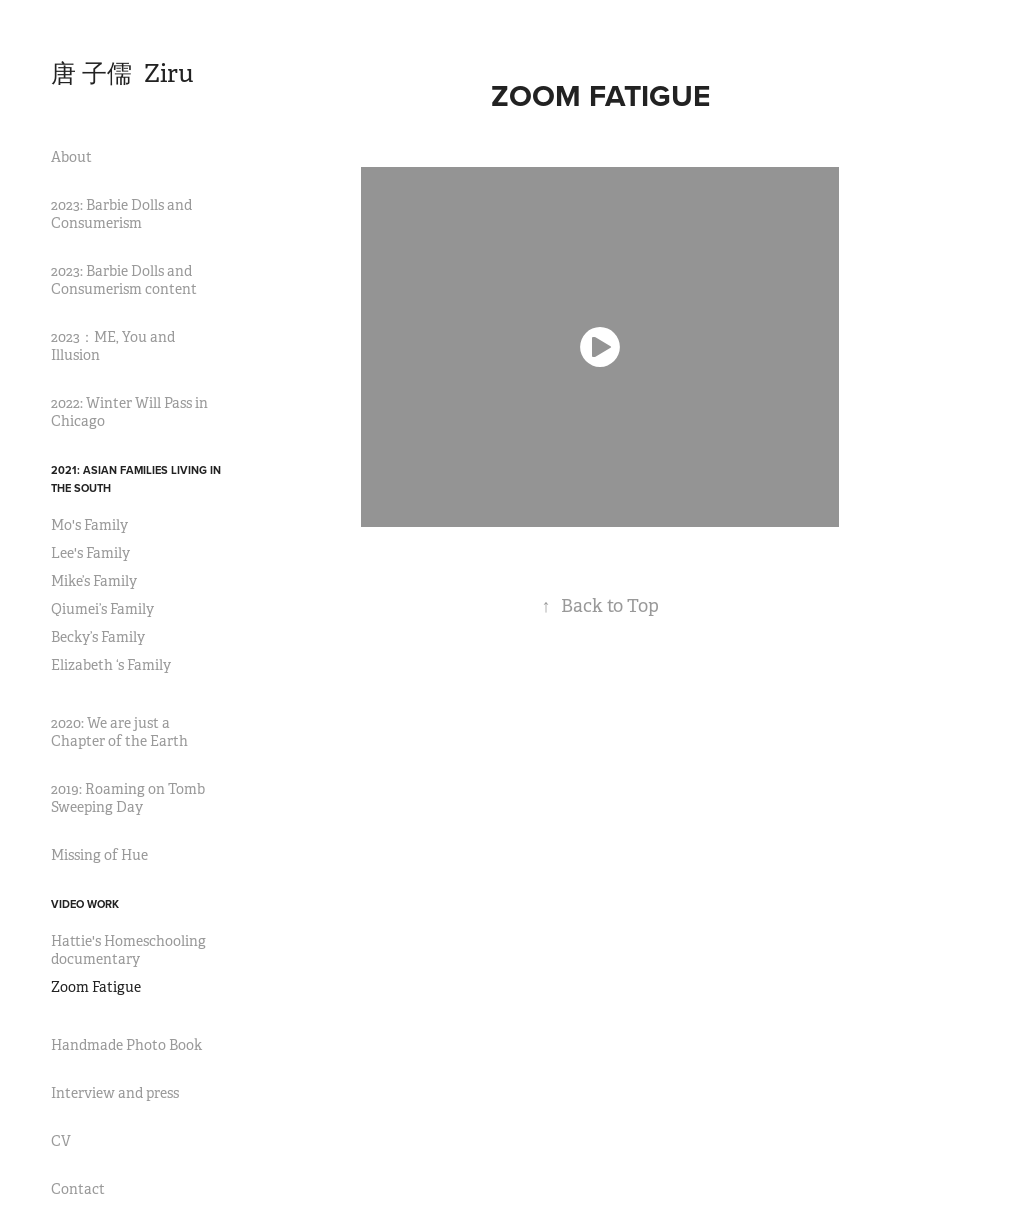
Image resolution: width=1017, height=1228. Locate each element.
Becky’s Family (98, 637)
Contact (78, 1189)
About (71, 157)
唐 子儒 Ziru (122, 73)
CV (61, 1141)
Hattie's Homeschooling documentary (128, 950)
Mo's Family (89, 525)
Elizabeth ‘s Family (111, 665)
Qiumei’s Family (102, 609)
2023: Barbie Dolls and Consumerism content (124, 280)
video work (85, 904)
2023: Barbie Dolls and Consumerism (121, 214)
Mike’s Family (94, 581)
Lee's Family (90, 553)
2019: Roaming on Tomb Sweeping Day (128, 798)
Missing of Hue (99, 855)
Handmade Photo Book (126, 1045)
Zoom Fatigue (96, 987)
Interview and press (115, 1093)
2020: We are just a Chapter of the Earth (119, 732)
